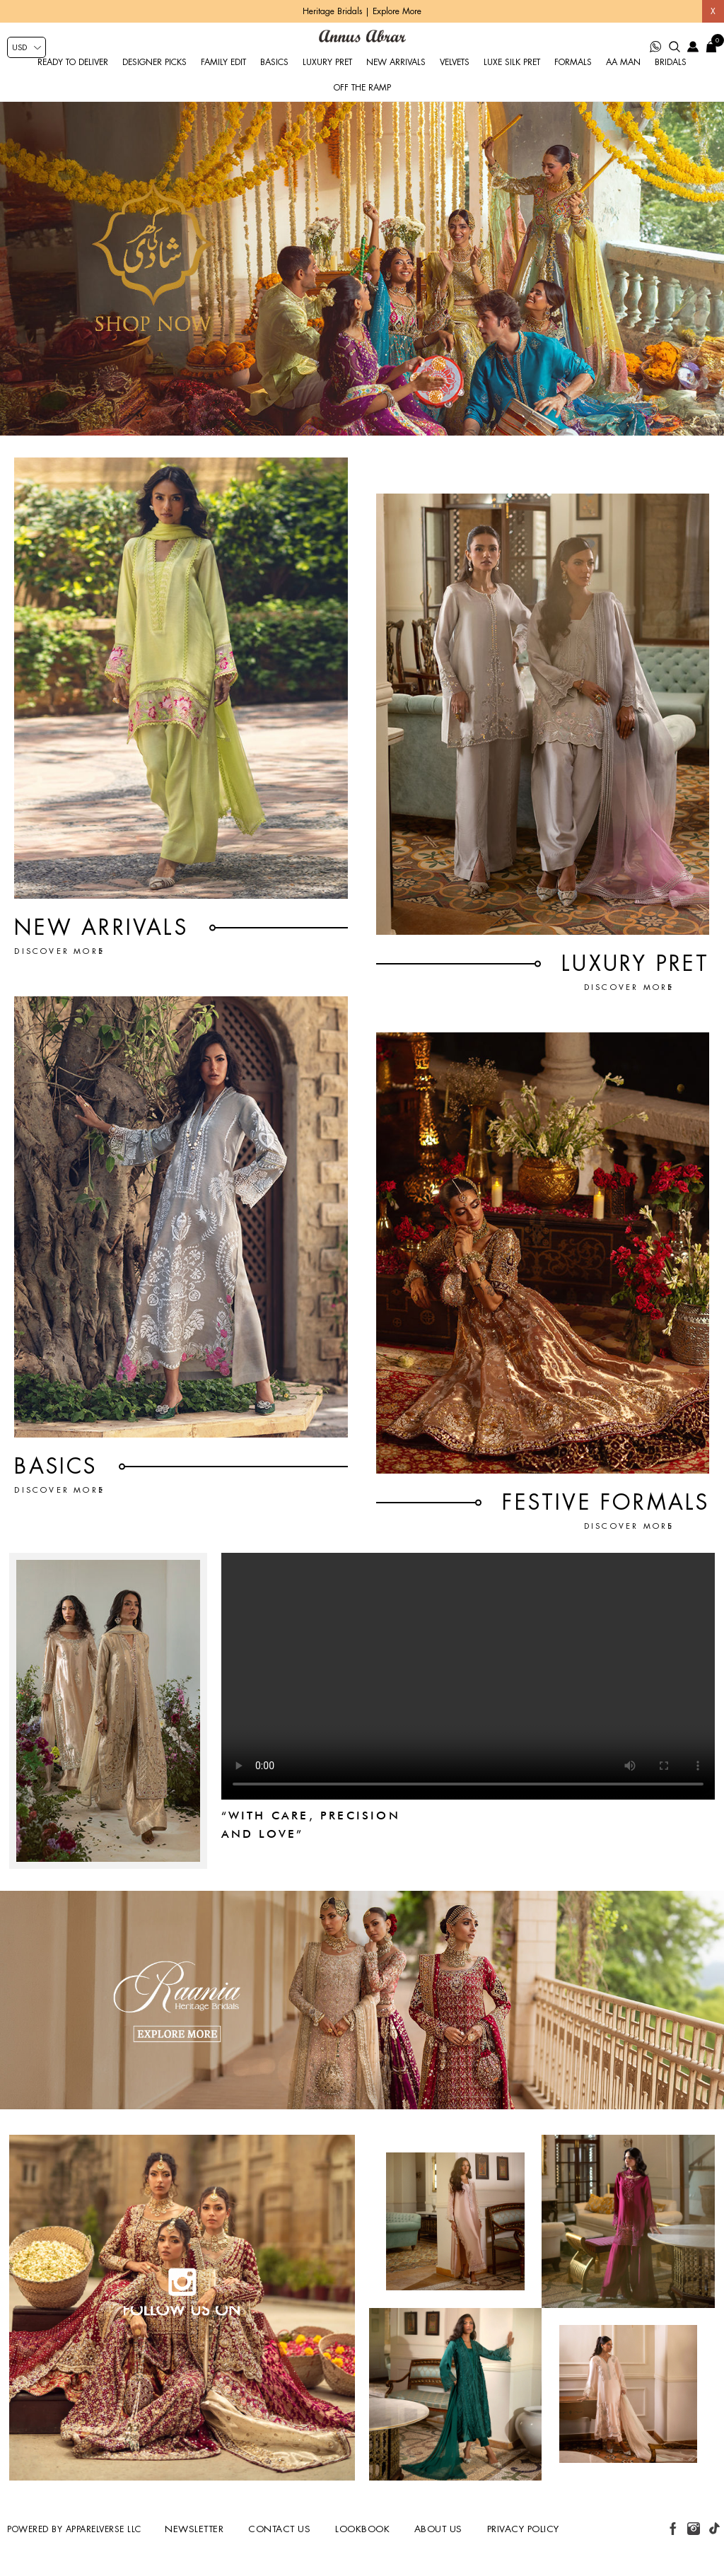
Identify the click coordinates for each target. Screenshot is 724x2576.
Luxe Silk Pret (512, 82)
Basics (274, 82)
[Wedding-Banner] (362, 2132)
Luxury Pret (327, 82)
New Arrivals (396, 82)
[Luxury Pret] (542, 734)
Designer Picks (154, 82)
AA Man (623, 82)
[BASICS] (180, 1240)
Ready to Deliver (72, 82)
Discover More (68, 972)
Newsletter (194, 2555)
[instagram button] (693, 2554)
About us (438, 2555)
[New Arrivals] (180, 698)
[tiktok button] (714, 2554)
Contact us (279, 2555)
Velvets (454, 82)
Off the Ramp (362, 108)
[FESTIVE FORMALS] (542, 1276)
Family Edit (223, 82)
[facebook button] (673, 2554)
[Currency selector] (26, 47)
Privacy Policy (523, 2555)
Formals (573, 82)
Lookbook (362, 2555)
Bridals (671, 82)
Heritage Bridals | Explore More (362, 11)
